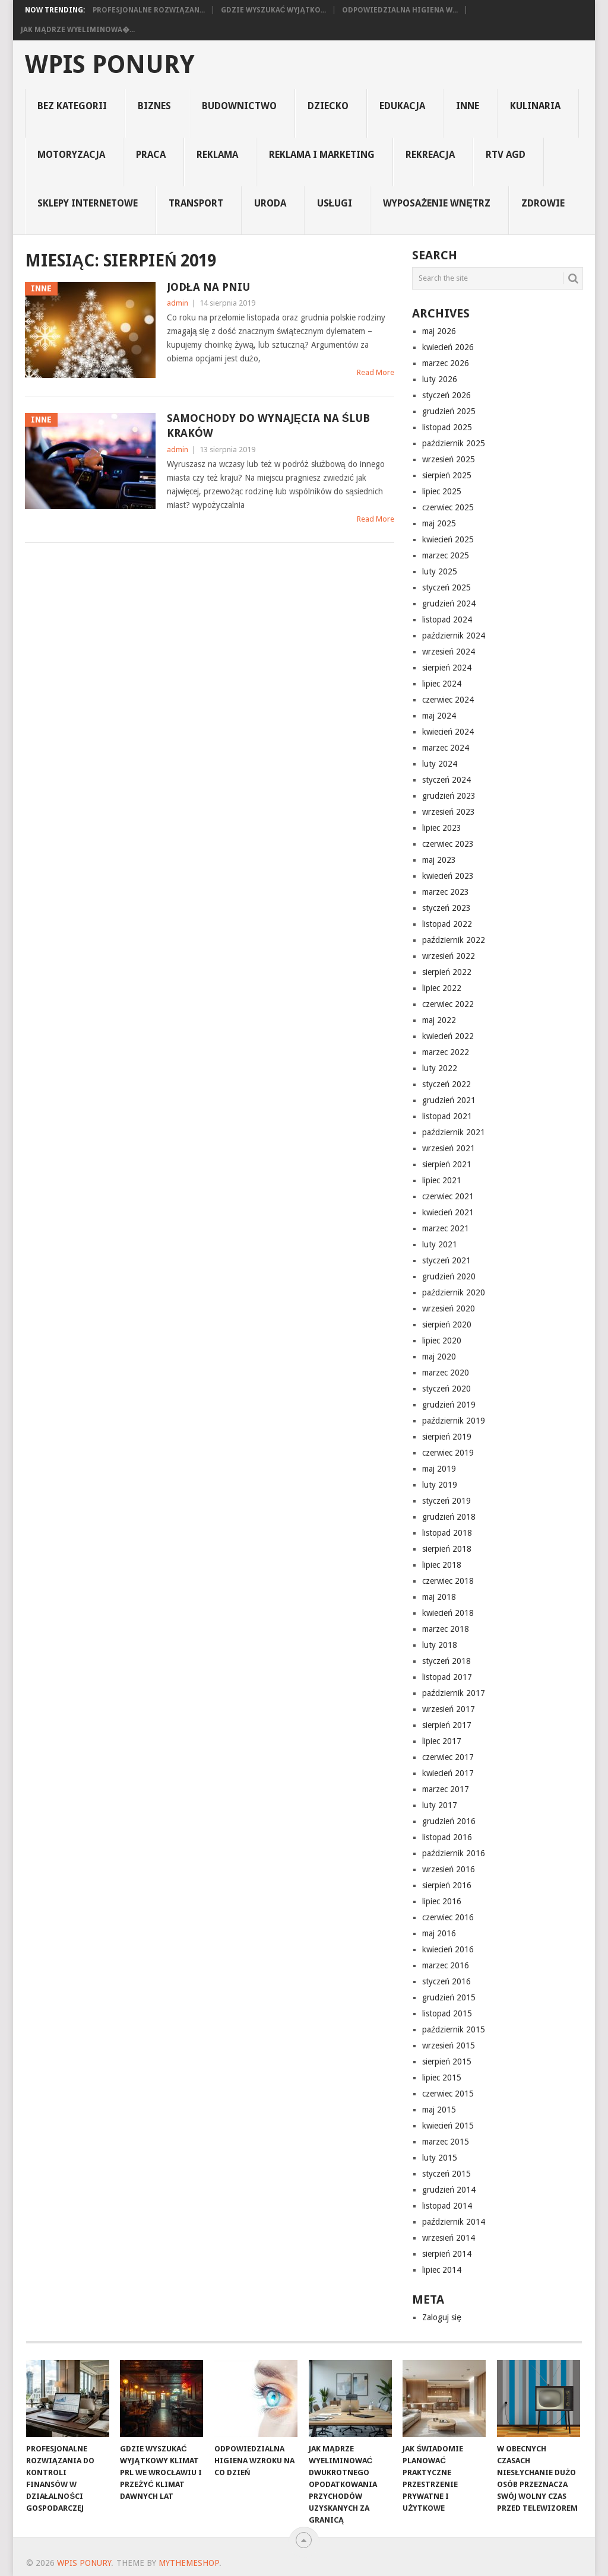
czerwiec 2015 (448, 2093)
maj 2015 (439, 2109)
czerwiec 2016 (448, 1917)
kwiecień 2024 (448, 731)
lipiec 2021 (441, 1180)
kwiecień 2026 (448, 347)
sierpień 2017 (446, 1725)
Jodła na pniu (208, 287)
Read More (375, 372)
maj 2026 (439, 331)
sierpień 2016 (446, 1885)
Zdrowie (543, 203)
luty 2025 (439, 571)
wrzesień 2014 (448, 2238)
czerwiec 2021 (448, 1196)
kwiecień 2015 (448, 2125)
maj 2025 (439, 523)
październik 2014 (453, 2221)
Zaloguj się (441, 2317)
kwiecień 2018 (448, 1613)
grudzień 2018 (449, 1517)
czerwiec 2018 (448, 1581)
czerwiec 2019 (448, 1452)
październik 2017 (453, 1693)
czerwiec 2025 (448, 507)
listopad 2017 (447, 1677)
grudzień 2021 (449, 1100)
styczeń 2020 (446, 1388)
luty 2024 (439, 763)
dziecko (328, 106)
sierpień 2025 (446, 475)
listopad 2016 (447, 1837)
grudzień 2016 (449, 1821)
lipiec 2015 (441, 2077)
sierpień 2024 (446, 667)
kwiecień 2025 (448, 539)
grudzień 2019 (449, 1404)
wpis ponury (109, 64)
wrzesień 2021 (448, 1148)
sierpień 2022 (446, 972)
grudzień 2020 (449, 1276)
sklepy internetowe (87, 203)
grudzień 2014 (449, 2189)
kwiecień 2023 (448, 876)
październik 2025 (453, 443)
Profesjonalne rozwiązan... (149, 10)
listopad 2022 (447, 924)
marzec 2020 (445, 1372)
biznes (154, 106)
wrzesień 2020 (448, 1308)
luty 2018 (439, 1645)
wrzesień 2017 (448, 1709)
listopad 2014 (447, 2205)
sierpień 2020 (446, 1324)
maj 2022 (439, 1020)
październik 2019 (453, 1420)
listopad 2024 (447, 619)
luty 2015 (439, 2157)
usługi (335, 203)
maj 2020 (439, 1356)
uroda (270, 203)
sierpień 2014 (446, 2254)
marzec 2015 (445, 2141)
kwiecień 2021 (448, 1212)
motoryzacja (71, 154)
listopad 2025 (447, 427)
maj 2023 (439, 860)
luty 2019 (439, 1484)
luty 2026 (439, 379)
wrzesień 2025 (448, 459)
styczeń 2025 (446, 587)
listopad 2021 (447, 1116)
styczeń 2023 (446, 908)
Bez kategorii (72, 106)
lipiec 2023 (441, 828)
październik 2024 (453, 635)
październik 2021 (453, 1132)
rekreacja (430, 154)
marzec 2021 (445, 1228)
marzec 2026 (445, 363)
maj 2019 (439, 1468)
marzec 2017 (445, 1789)
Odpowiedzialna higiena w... (400, 10)
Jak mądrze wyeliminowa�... (78, 30)
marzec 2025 (445, 555)
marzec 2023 (445, 892)
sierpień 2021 (446, 1164)
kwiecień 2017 (448, 1773)
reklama (217, 154)
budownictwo (239, 106)
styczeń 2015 (446, 2173)
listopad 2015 (447, 2013)
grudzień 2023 (449, 796)
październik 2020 (453, 1292)
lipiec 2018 (441, 1565)
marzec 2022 (445, 1052)
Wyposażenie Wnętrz (436, 203)
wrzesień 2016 (448, 1869)
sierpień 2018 (446, 1549)
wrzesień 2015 (448, 2045)
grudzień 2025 (449, 411)
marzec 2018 (445, 1629)
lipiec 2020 (441, 1340)
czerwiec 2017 (448, 1757)
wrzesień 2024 (448, 651)
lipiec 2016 (441, 1901)
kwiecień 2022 (448, 1036)
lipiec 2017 (441, 1741)
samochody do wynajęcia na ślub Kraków (268, 425)
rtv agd (505, 154)
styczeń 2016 (446, 1981)
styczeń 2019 (446, 1500)
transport (196, 203)
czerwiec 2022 (448, 1004)
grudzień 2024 (449, 603)
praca (151, 154)
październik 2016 (453, 1853)
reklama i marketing (322, 154)
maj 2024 (439, 715)
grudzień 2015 (449, 1997)
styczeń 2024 (446, 779)
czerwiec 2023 (448, 844)
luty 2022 (439, 1068)
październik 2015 (453, 2029)
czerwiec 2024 (448, 699)
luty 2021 (439, 1244)
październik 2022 (453, 940)
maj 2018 (439, 1597)
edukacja (402, 106)
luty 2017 (439, 1805)
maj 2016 (439, 1933)
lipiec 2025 (441, 491)
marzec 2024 (445, 747)
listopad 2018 (447, 1533)
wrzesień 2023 (448, 812)
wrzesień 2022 (448, 956)
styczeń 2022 (446, 1084)
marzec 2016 (445, 1965)
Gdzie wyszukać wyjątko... (273, 10)
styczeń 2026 (446, 395)
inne (467, 106)
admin (177, 302)
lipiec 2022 (441, 988)
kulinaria (535, 106)
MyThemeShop (189, 2563)
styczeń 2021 (446, 1260)
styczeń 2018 (446, 1661)
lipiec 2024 (441, 683)
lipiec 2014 (441, 2270)
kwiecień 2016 (448, 1949)
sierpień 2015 (446, 2061)
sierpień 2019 (446, 1436)
